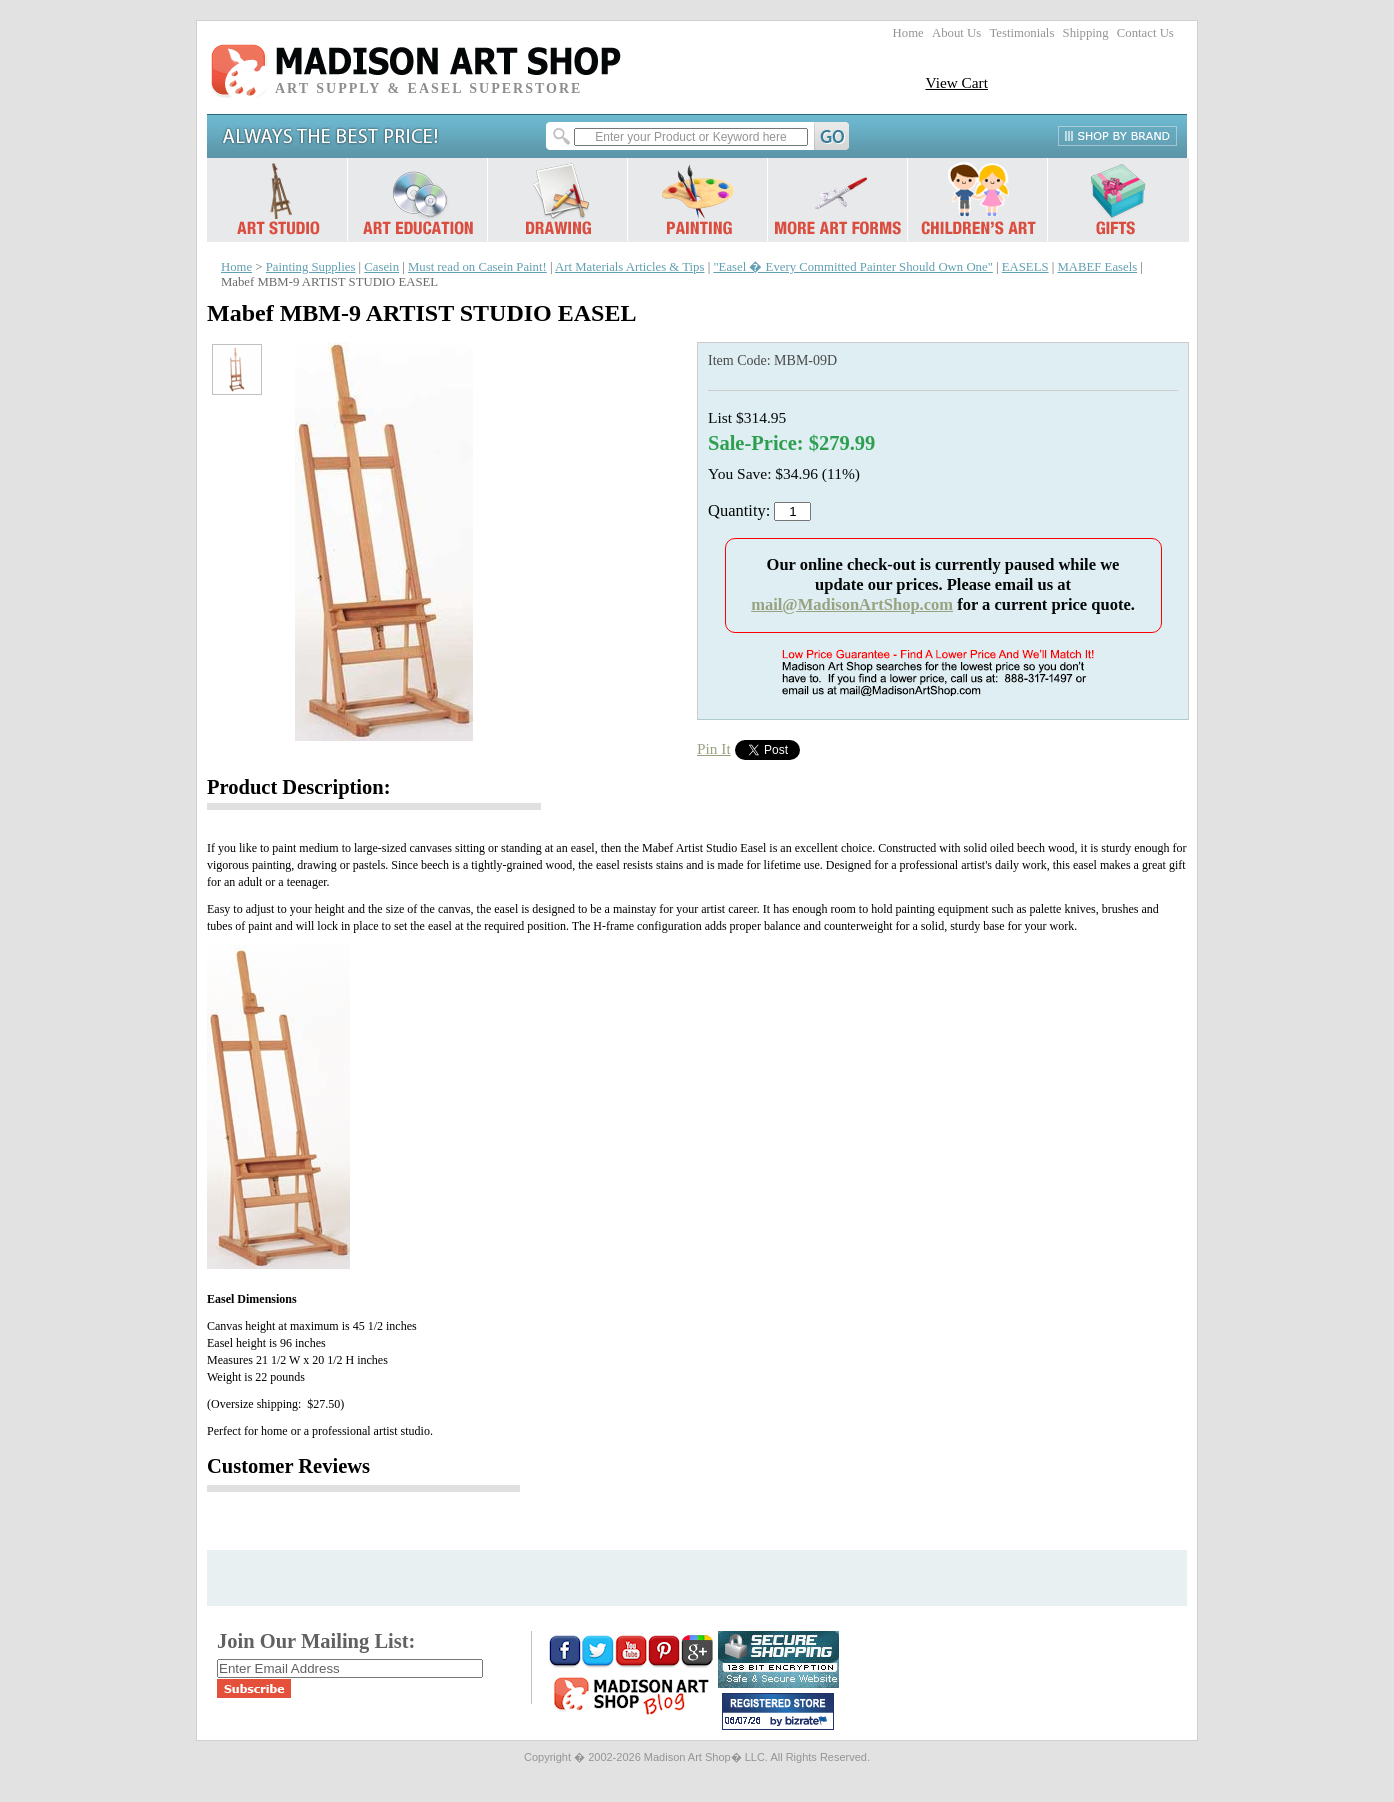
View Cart (956, 82)
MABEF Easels (1097, 267)
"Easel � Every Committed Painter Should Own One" (852, 267)
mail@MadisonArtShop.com (852, 604)
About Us (956, 33)
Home (908, 33)
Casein (381, 267)
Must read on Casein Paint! (477, 267)
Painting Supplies (311, 267)
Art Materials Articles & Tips (629, 267)
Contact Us (1145, 33)
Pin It (714, 748)
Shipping (1086, 33)
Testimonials (1021, 33)
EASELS (1025, 267)
